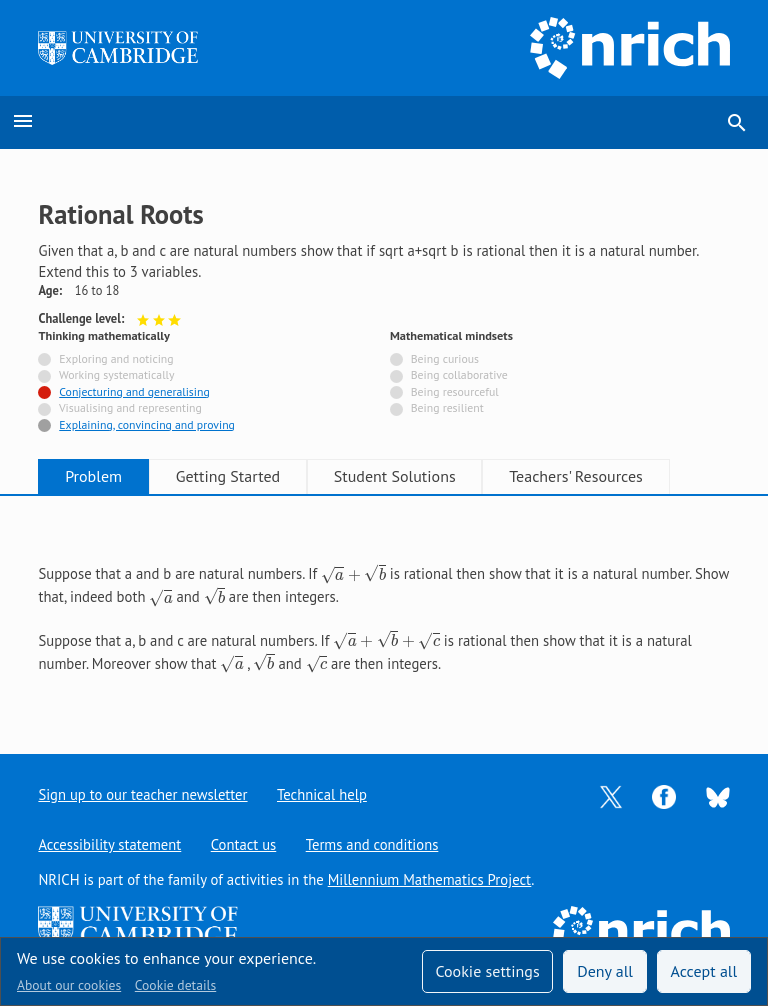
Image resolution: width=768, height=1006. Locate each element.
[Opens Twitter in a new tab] (611, 795)
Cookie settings (487, 971)
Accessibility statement (109, 844)
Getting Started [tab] (232, 476)
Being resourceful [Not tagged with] (455, 391)
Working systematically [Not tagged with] (117, 374)
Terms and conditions (373, 844)
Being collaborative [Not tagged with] (459, 374)
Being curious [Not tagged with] (445, 358)
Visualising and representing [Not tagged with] (130, 407)
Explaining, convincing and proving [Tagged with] (147, 424)
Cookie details (175, 985)
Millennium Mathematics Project (430, 879)
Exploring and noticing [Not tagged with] (116, 358)
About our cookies (69, 985)
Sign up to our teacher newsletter (143, 794)
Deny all (605, 971)
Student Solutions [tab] (402, 476)
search (737, 123)
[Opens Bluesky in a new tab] (718, 795)
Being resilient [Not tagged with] (447, 407)
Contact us (244, 844)
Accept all (704, 971)
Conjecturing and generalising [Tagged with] (134, 391)
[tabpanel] (383, 608)
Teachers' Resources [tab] (586, 476)
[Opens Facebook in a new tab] (664, 795)
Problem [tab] (95, 476)
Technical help (323, 794)
